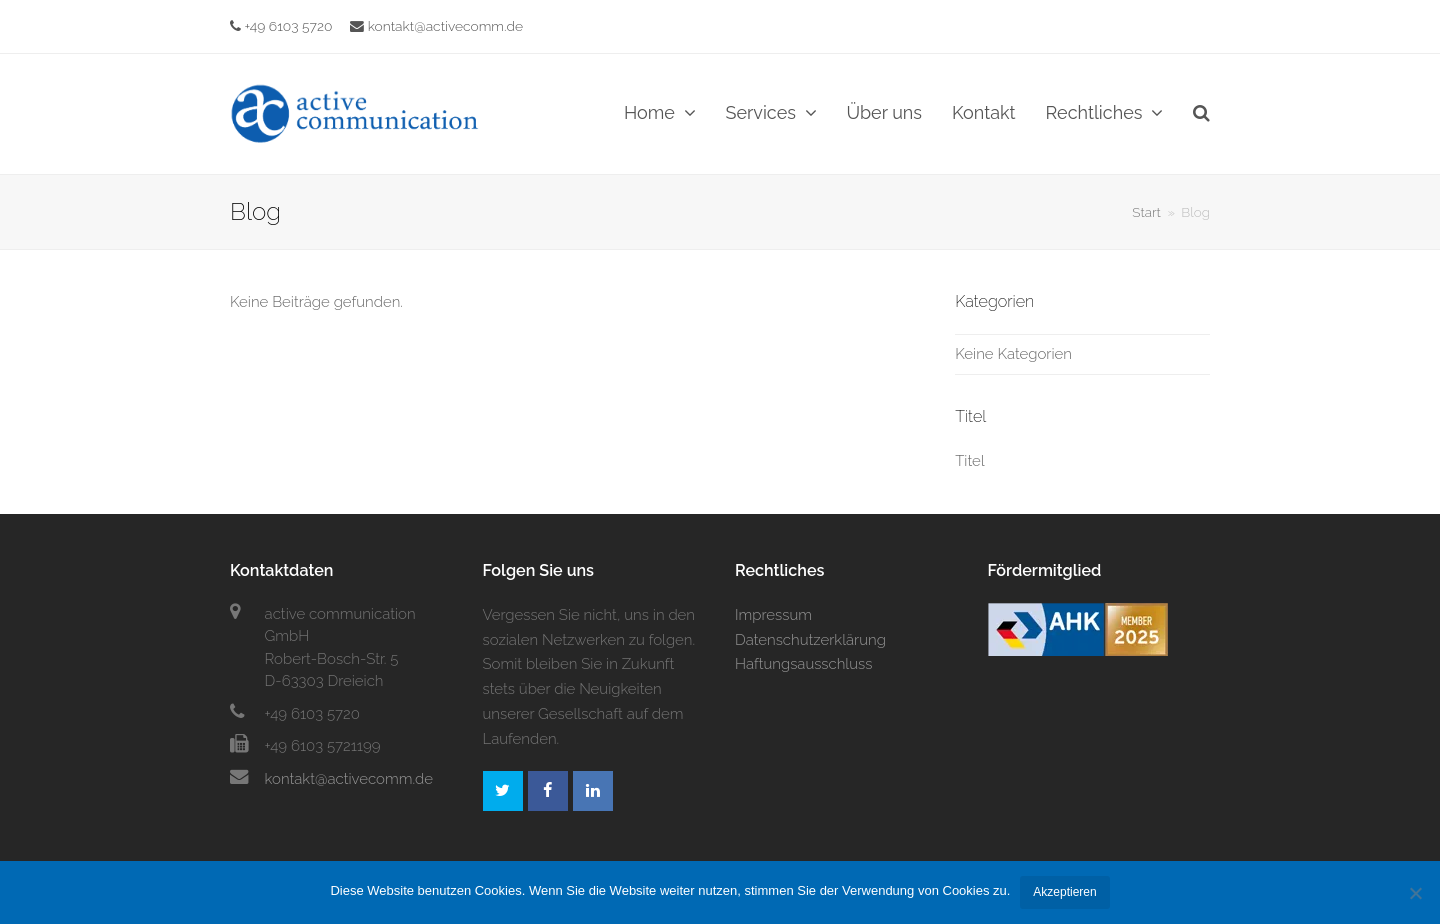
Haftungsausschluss (803, 664)
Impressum (773, 615)
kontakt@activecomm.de (436, 26)
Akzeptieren (1064, 892)
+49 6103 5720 (289, 26)
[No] (1415, 893)
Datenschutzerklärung (810, 640)
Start (1146, 212)
